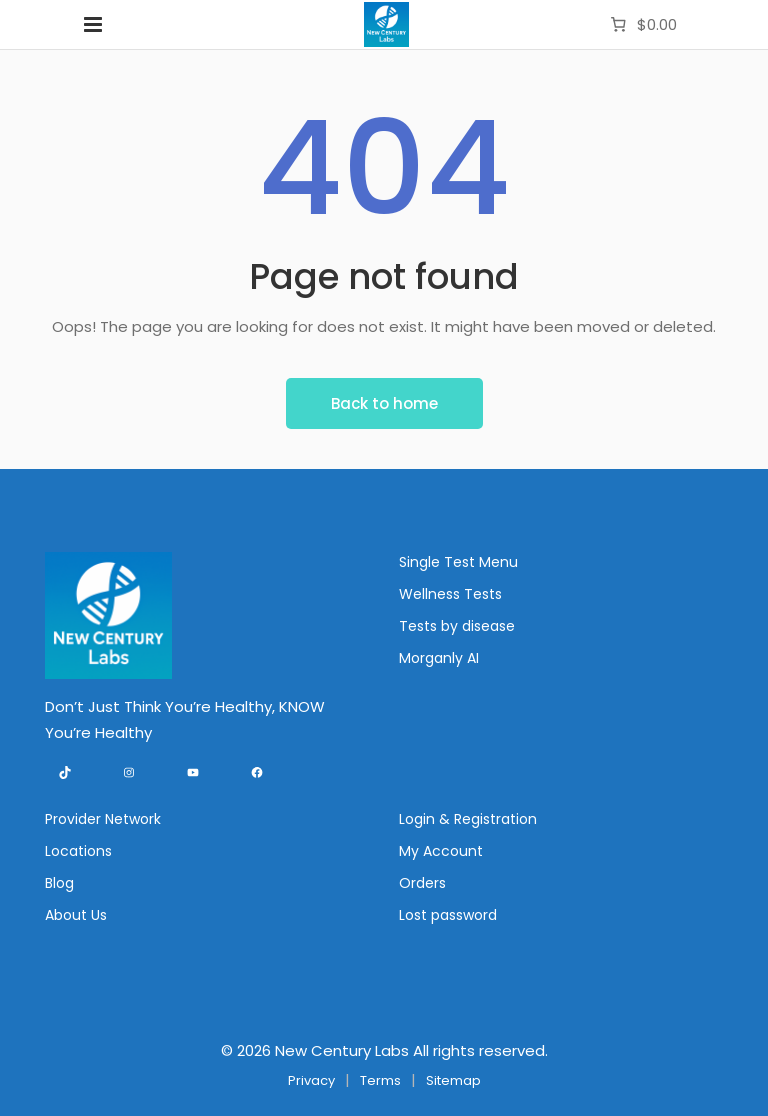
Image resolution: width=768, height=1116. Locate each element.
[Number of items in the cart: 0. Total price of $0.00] (641, 25)
